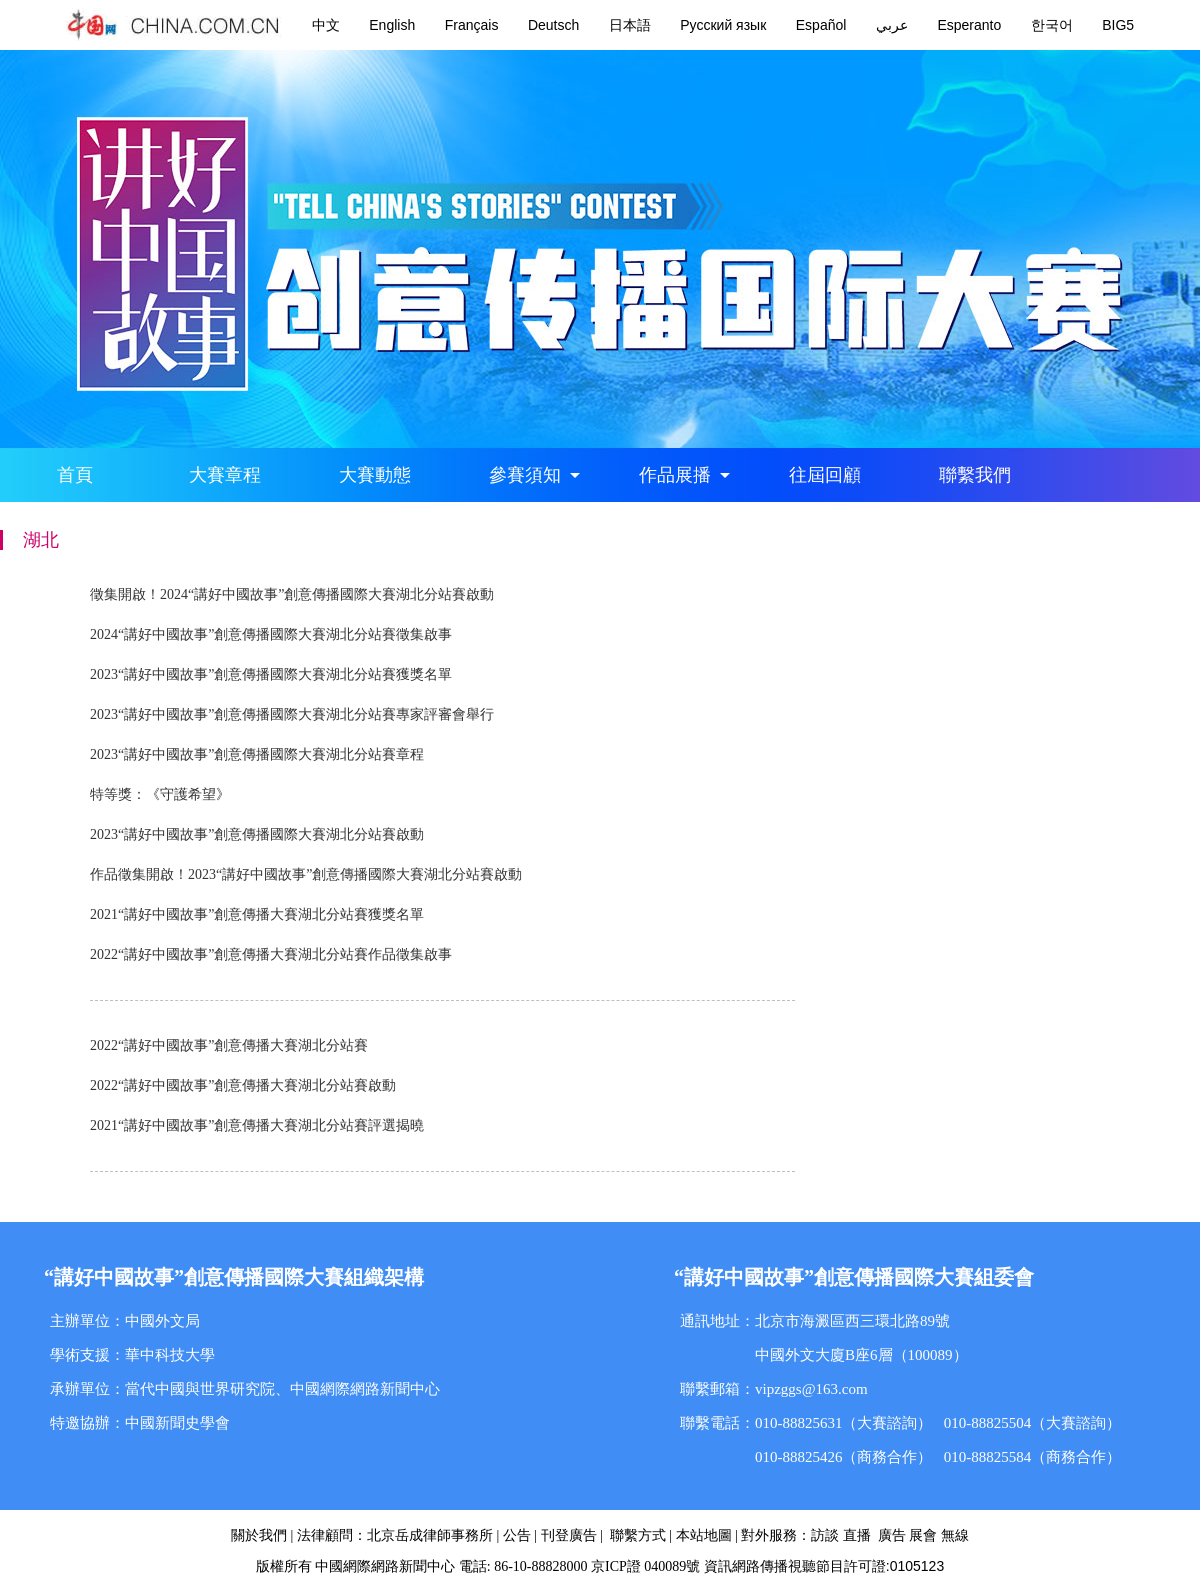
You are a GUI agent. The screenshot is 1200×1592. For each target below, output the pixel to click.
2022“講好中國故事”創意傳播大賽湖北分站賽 (229, 1045)
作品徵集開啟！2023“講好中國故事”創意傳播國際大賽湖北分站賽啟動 (306, 874)
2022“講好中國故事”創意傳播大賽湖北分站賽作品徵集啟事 (271, 954)
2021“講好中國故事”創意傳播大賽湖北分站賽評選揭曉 (257, 1125)
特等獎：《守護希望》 (160, 794)
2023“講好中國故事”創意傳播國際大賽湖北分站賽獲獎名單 (271, 674)
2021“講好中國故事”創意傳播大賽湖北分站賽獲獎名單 (257, 914)
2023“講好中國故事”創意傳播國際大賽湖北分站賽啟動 (257, 834)
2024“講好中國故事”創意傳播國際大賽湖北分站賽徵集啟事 (271, 634)
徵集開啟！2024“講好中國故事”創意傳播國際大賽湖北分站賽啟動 (292, 594)
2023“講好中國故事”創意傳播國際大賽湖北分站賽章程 (257, 754)
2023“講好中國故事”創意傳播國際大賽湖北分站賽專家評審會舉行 (292, 714)
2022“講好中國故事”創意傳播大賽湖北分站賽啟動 (243, 1085)
